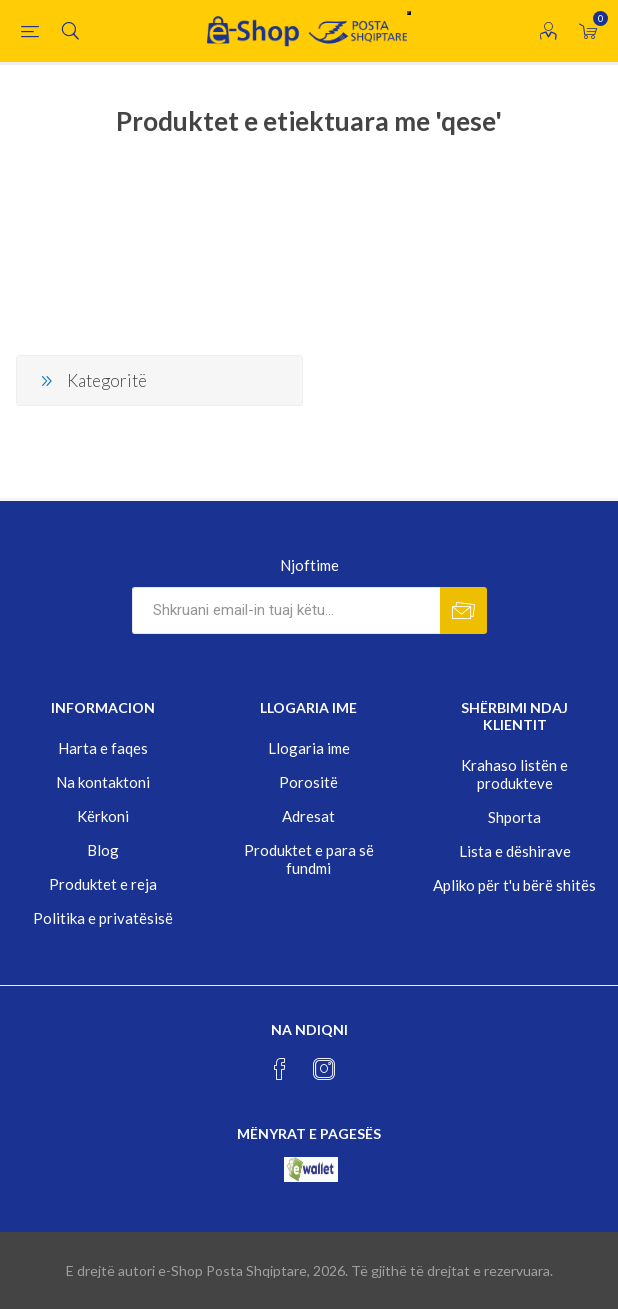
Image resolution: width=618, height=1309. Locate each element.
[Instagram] (324, 1069)
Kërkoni (103, 816)
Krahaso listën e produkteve (514, 774)
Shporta (514, 817)
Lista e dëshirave (515, 851)
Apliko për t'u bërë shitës (514, 885)
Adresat (308, 816)
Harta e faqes (103, 748)
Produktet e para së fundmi (309, 859)
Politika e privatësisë (103, 918)
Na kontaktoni (103, 782)
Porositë (308, 782)
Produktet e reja (103, 884)
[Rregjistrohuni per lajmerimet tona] (286, 610)
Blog (103, 850)
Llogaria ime (309, 748)
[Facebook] (280, 1069)
